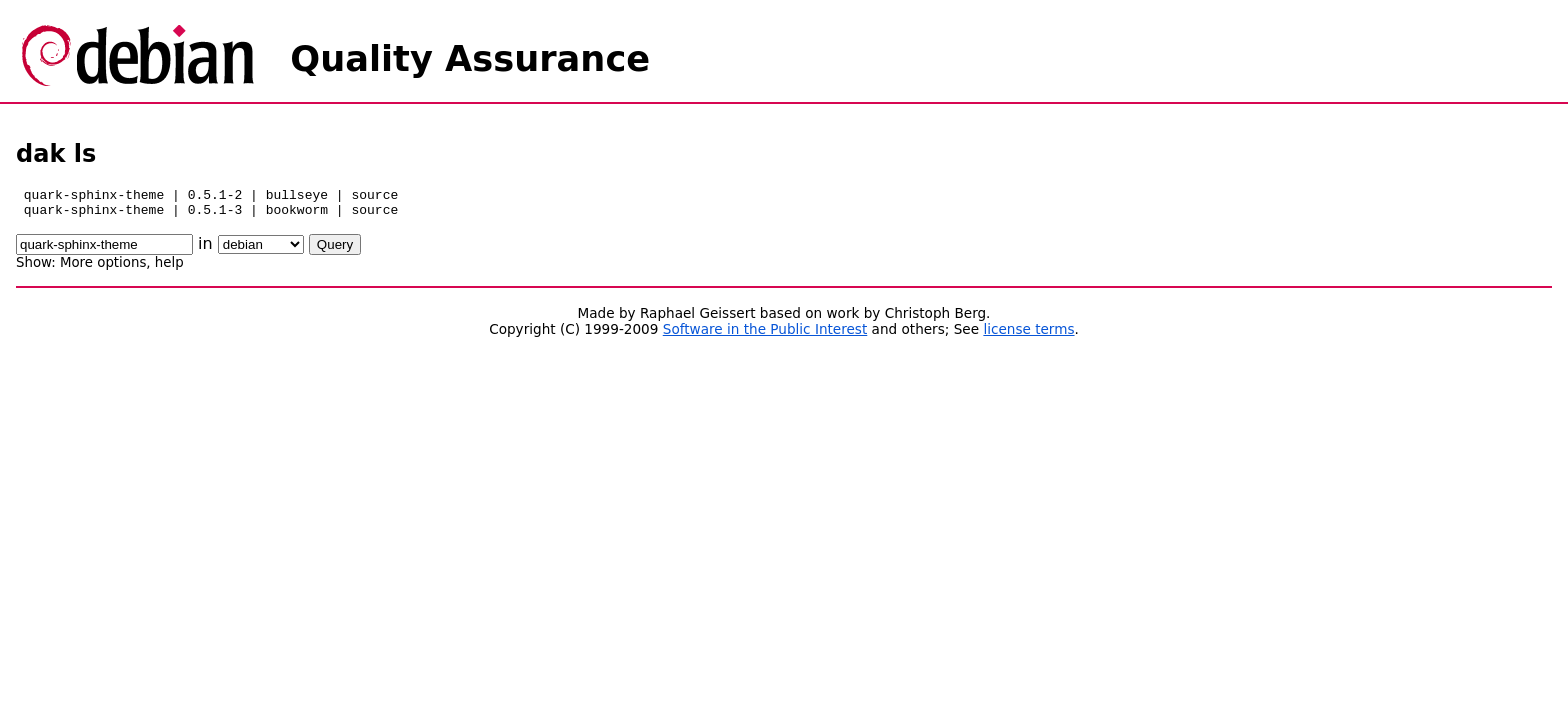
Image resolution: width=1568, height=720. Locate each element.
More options (103, 268)
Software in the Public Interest (765, 335)
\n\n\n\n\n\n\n (261, 250)
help (169, 268)
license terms (1028, 335)
